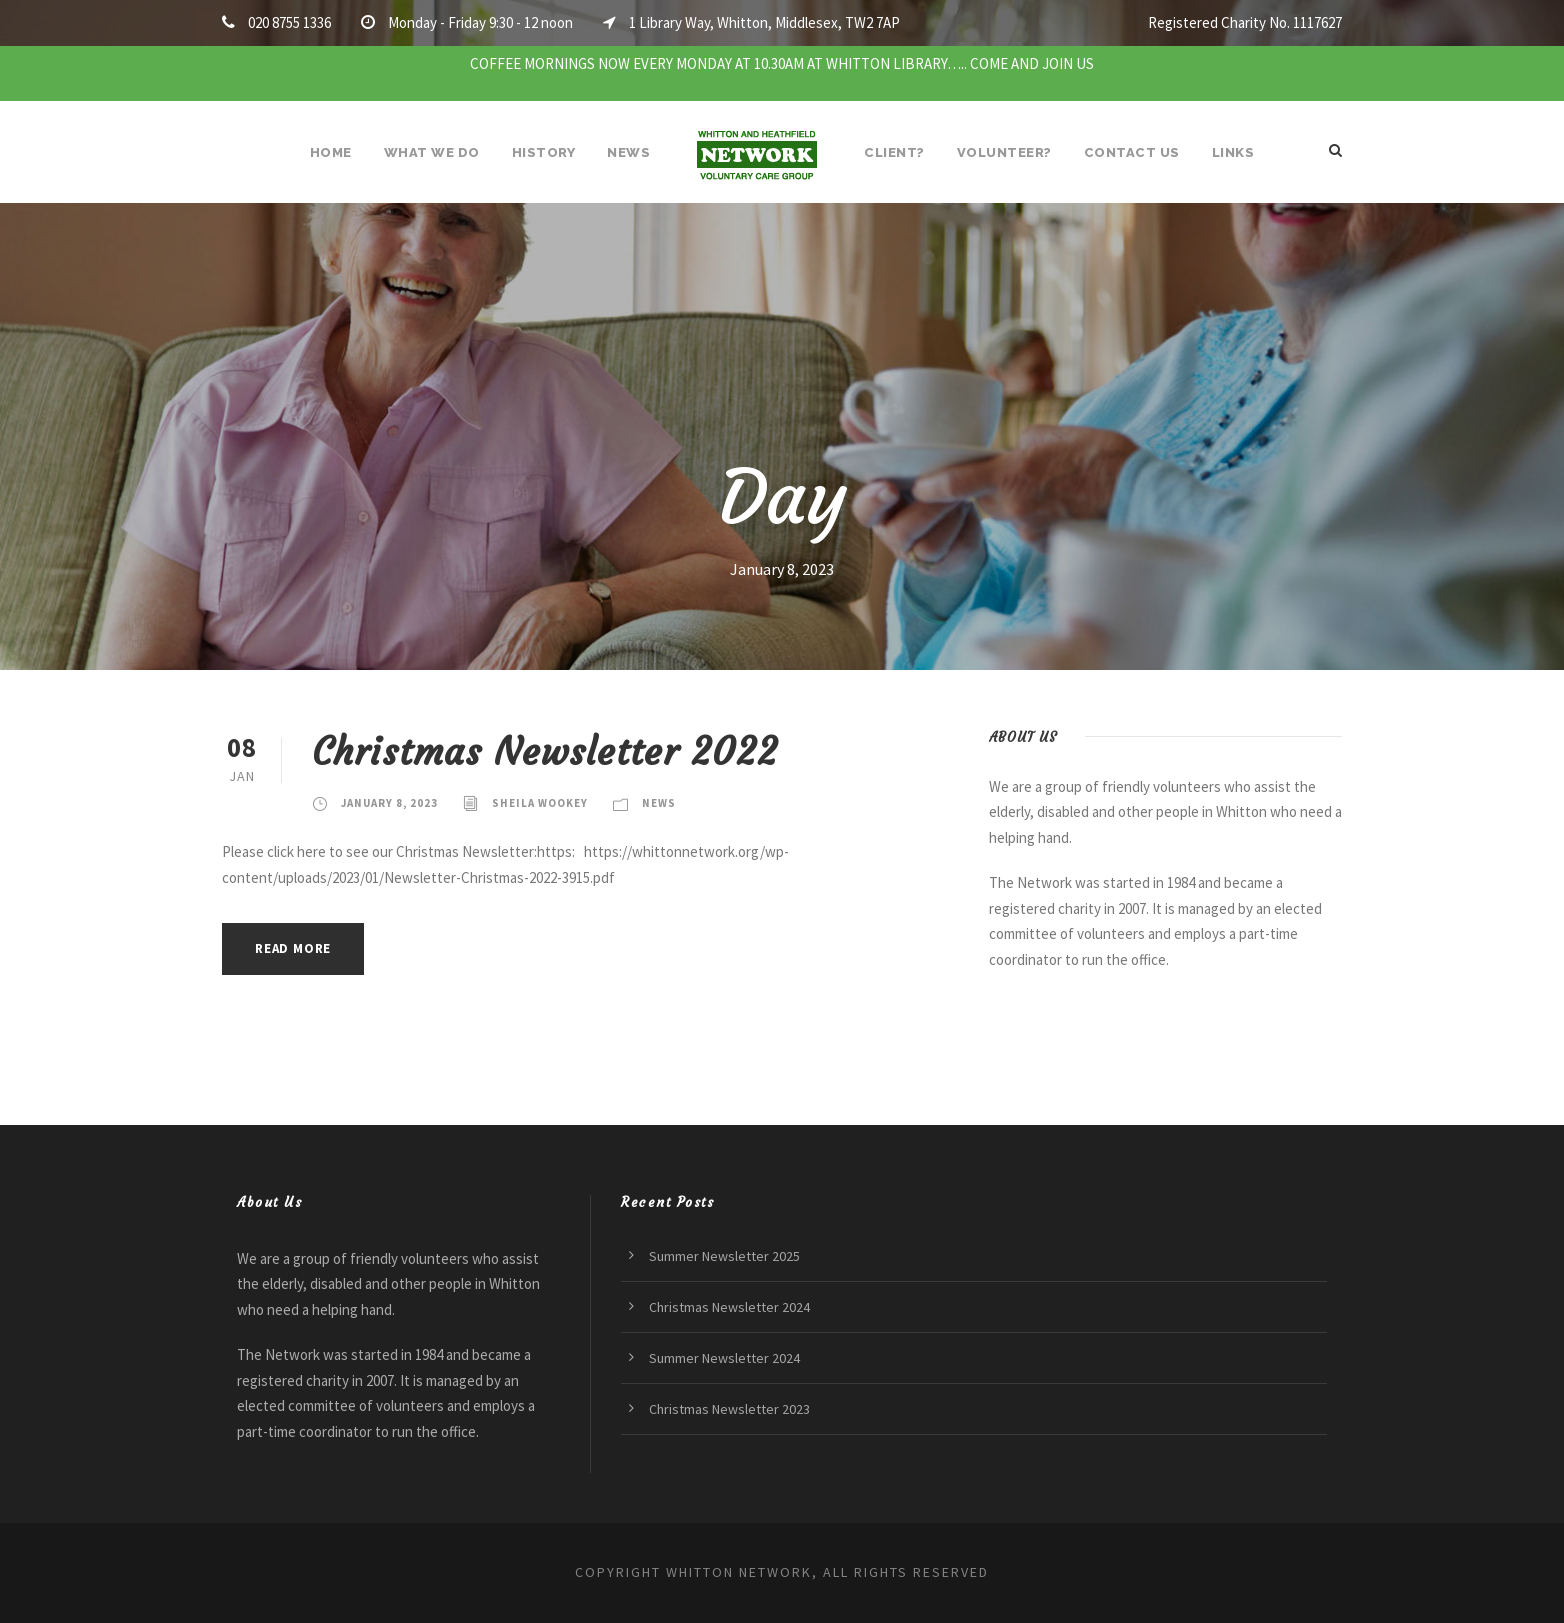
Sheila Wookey (540, 803)
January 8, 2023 (389, 803)
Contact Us (1132, 152)
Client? (894, 152)
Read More (293, 948)
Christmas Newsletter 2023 (729, 1409)
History (544, 152)
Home (331, 152)
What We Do (432, 152)
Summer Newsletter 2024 (724, 1358)
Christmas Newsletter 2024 (729, 1307)
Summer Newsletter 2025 (724, 1256)
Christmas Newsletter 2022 (545, 752)
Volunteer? (1004, 152)
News (628, 152)
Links (1233, 152)
